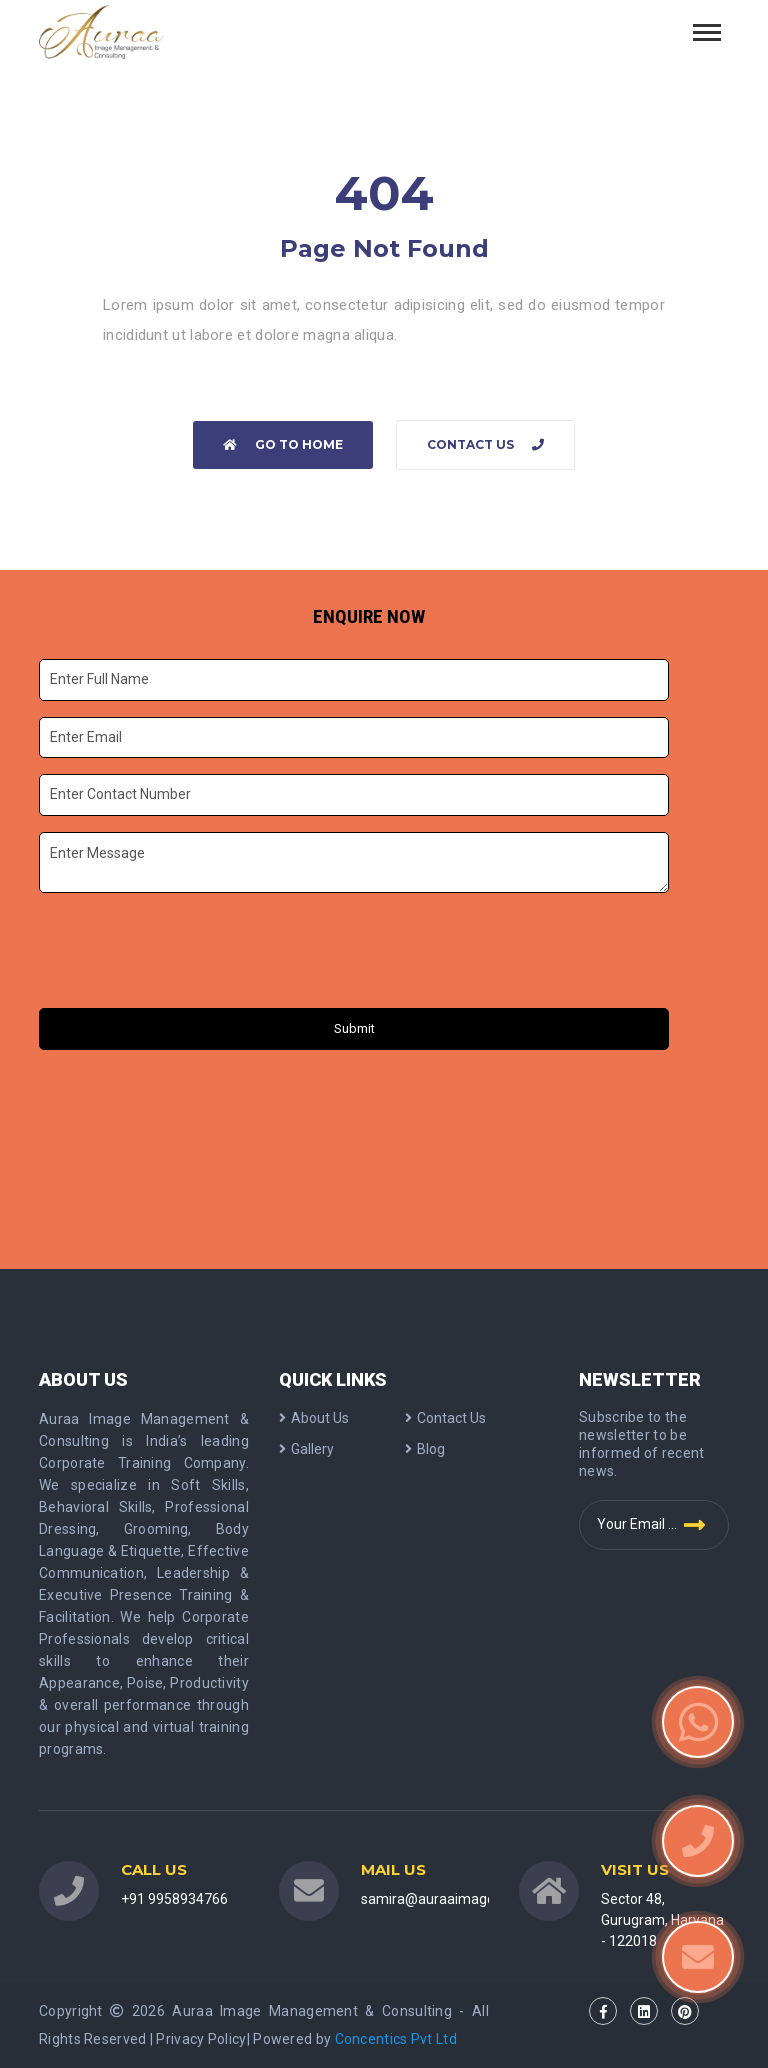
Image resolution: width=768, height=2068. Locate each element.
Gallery (306, 1449)
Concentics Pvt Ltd (396, 2039)
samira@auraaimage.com (443, 1899)
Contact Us (485, 444)
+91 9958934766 (174, 1899)
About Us (314, 1418)
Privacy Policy (201, 2039)
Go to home (283, 444)
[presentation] (192, 953)
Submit (354, 1028)
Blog (425, 1449)
